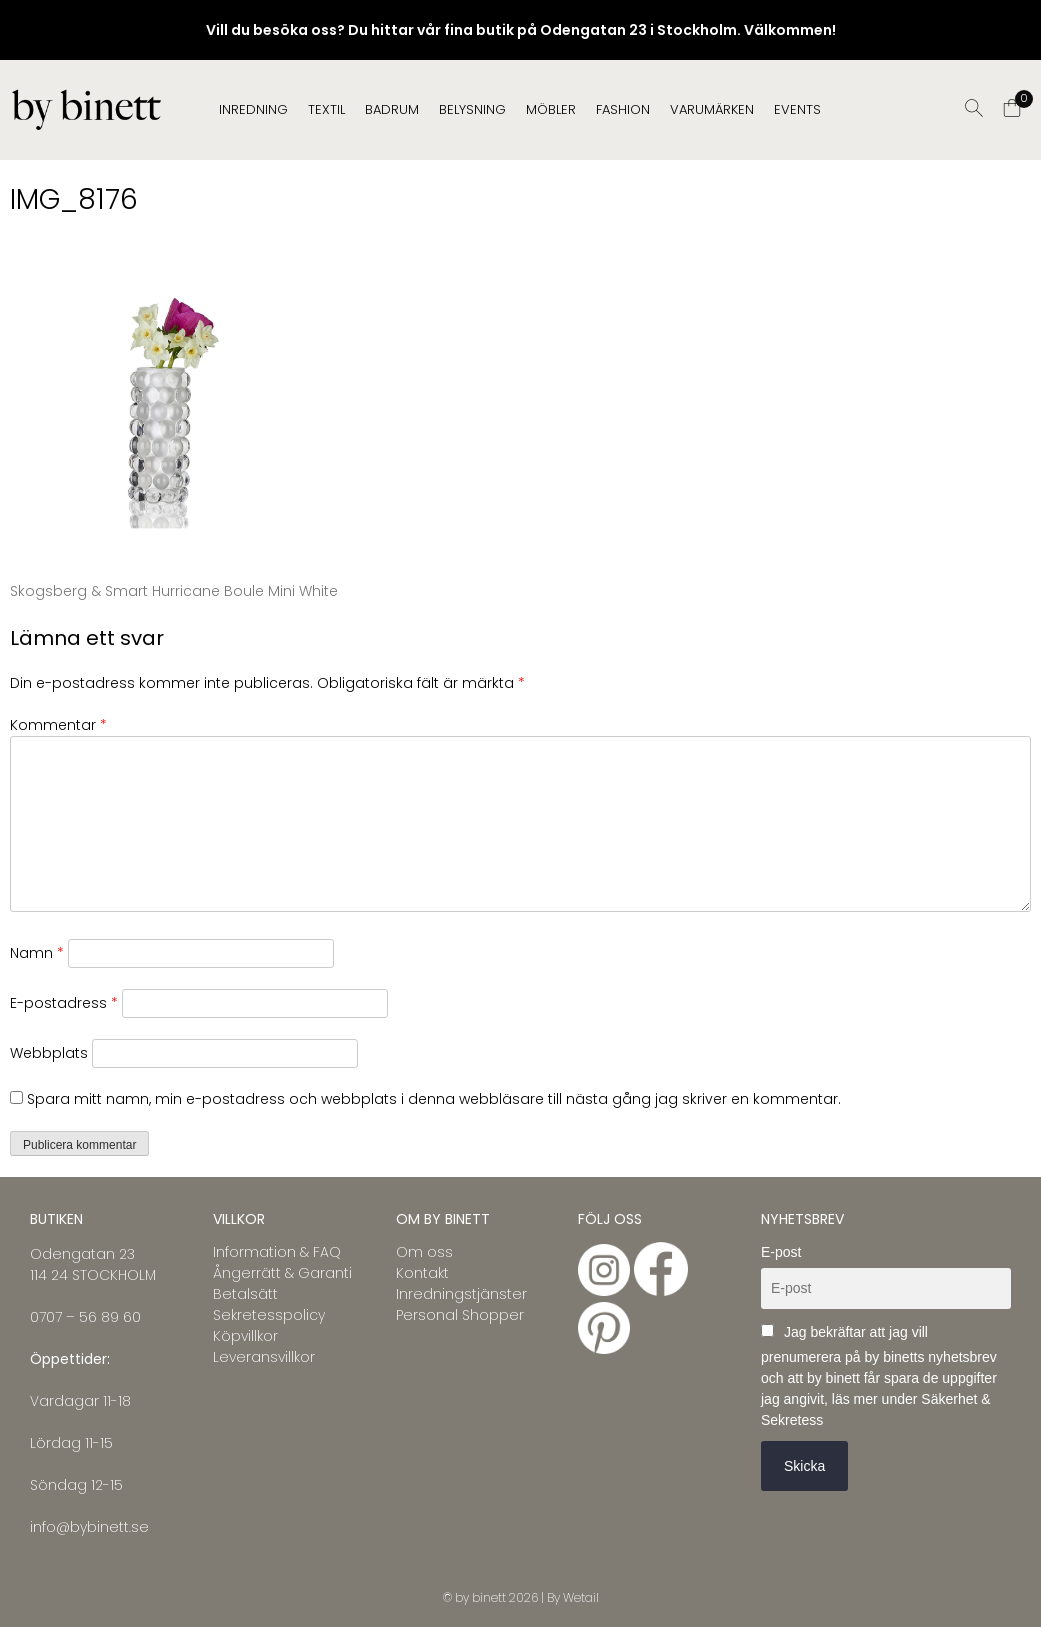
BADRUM (392, 109)
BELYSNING (472, 109)
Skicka (804, 1466)
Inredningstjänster (461, 1294)
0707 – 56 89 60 (85, 1317)
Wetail (581, 1597)
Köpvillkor (245, 1336)
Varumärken (712, 109)
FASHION (623, 109)
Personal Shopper (460, 1315)
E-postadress (64, 1003)
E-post (781, 1252)
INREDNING (253, 109)
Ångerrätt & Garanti (282, 1273)
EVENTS (797, 109)
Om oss (424, 1252)
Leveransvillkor (264, 1357)
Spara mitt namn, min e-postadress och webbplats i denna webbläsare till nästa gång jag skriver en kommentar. (434, 1099)
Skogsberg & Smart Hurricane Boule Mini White (174, 591)
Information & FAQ (277, 1252)
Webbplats (49, 1053)
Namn (37, 953)
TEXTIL (326, 109)
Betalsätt (245, 1294)
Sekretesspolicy (269, 1315)
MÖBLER (551, 109)
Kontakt (422, 1273)
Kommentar (58, 725)
